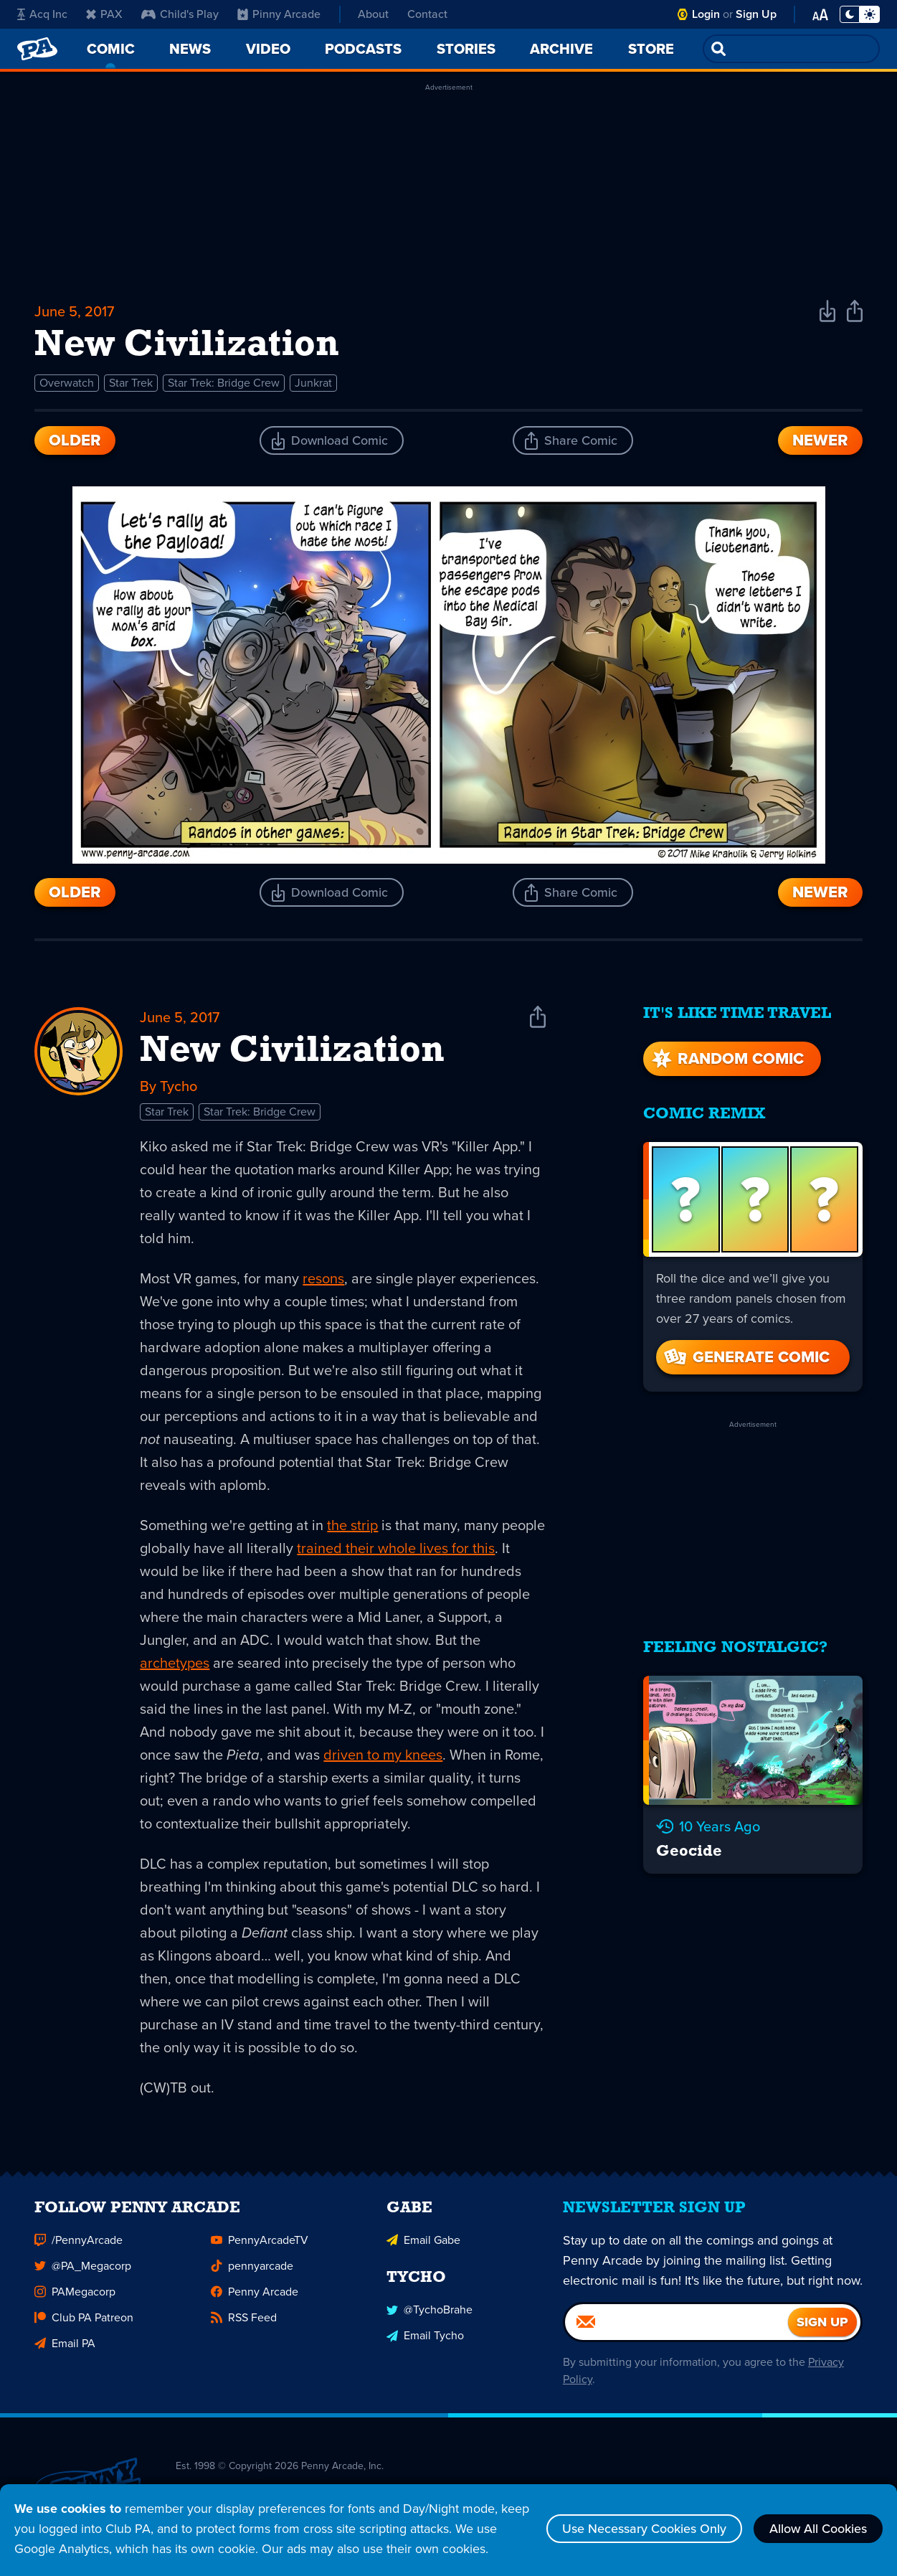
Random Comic (726, 1058)
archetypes (174, 1663)
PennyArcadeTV (259, 2243)
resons (323, 1278)
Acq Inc (42, 14)
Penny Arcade (254, 2295)
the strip (352, 1525)
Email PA (64, 2347)
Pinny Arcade (279, 14)
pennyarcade (252, 2269)
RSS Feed (244, 2321)
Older (75, 440)
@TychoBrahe (429, 2313)
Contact (427, 14)
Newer (820, 440)
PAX (104, 14)
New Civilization (292, 1051)
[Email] (676, 2326)
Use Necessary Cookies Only (644, 2528)
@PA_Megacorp (82, 2269)
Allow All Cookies (818, 2528)
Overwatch (66, 382)
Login (706, 14)
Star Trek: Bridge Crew (224, 382)
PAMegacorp (74, 2295)
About (373, 14)
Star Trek (131, 382)
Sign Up (756, 14)
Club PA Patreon (83, 2321)
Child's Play (180, 14)
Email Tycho (425, 2339)
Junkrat (313, 382)
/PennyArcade (78, 2243)
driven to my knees (382, 1754)
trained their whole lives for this (396, 1548)
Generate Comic (746, 1357)
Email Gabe (423, 2243)
